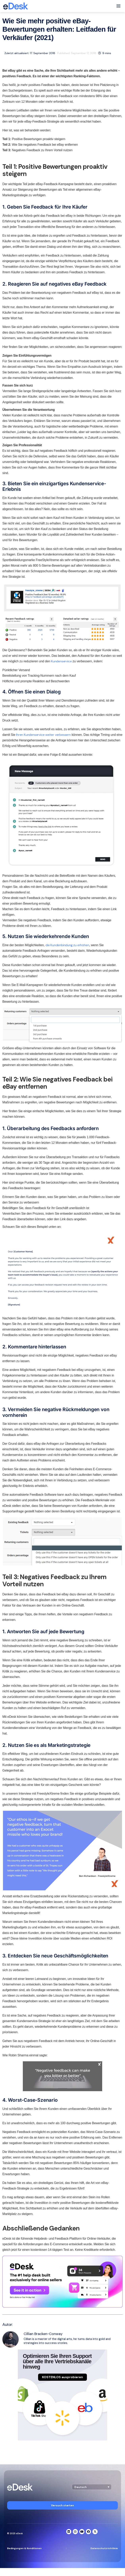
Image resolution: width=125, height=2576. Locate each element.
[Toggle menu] (118, 6)
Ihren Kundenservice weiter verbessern (43, 735)
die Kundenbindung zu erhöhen (67, 945)
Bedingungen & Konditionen (24, 2548)
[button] (92, 2487)
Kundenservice (61, 661)
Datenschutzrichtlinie (104, 2548)
